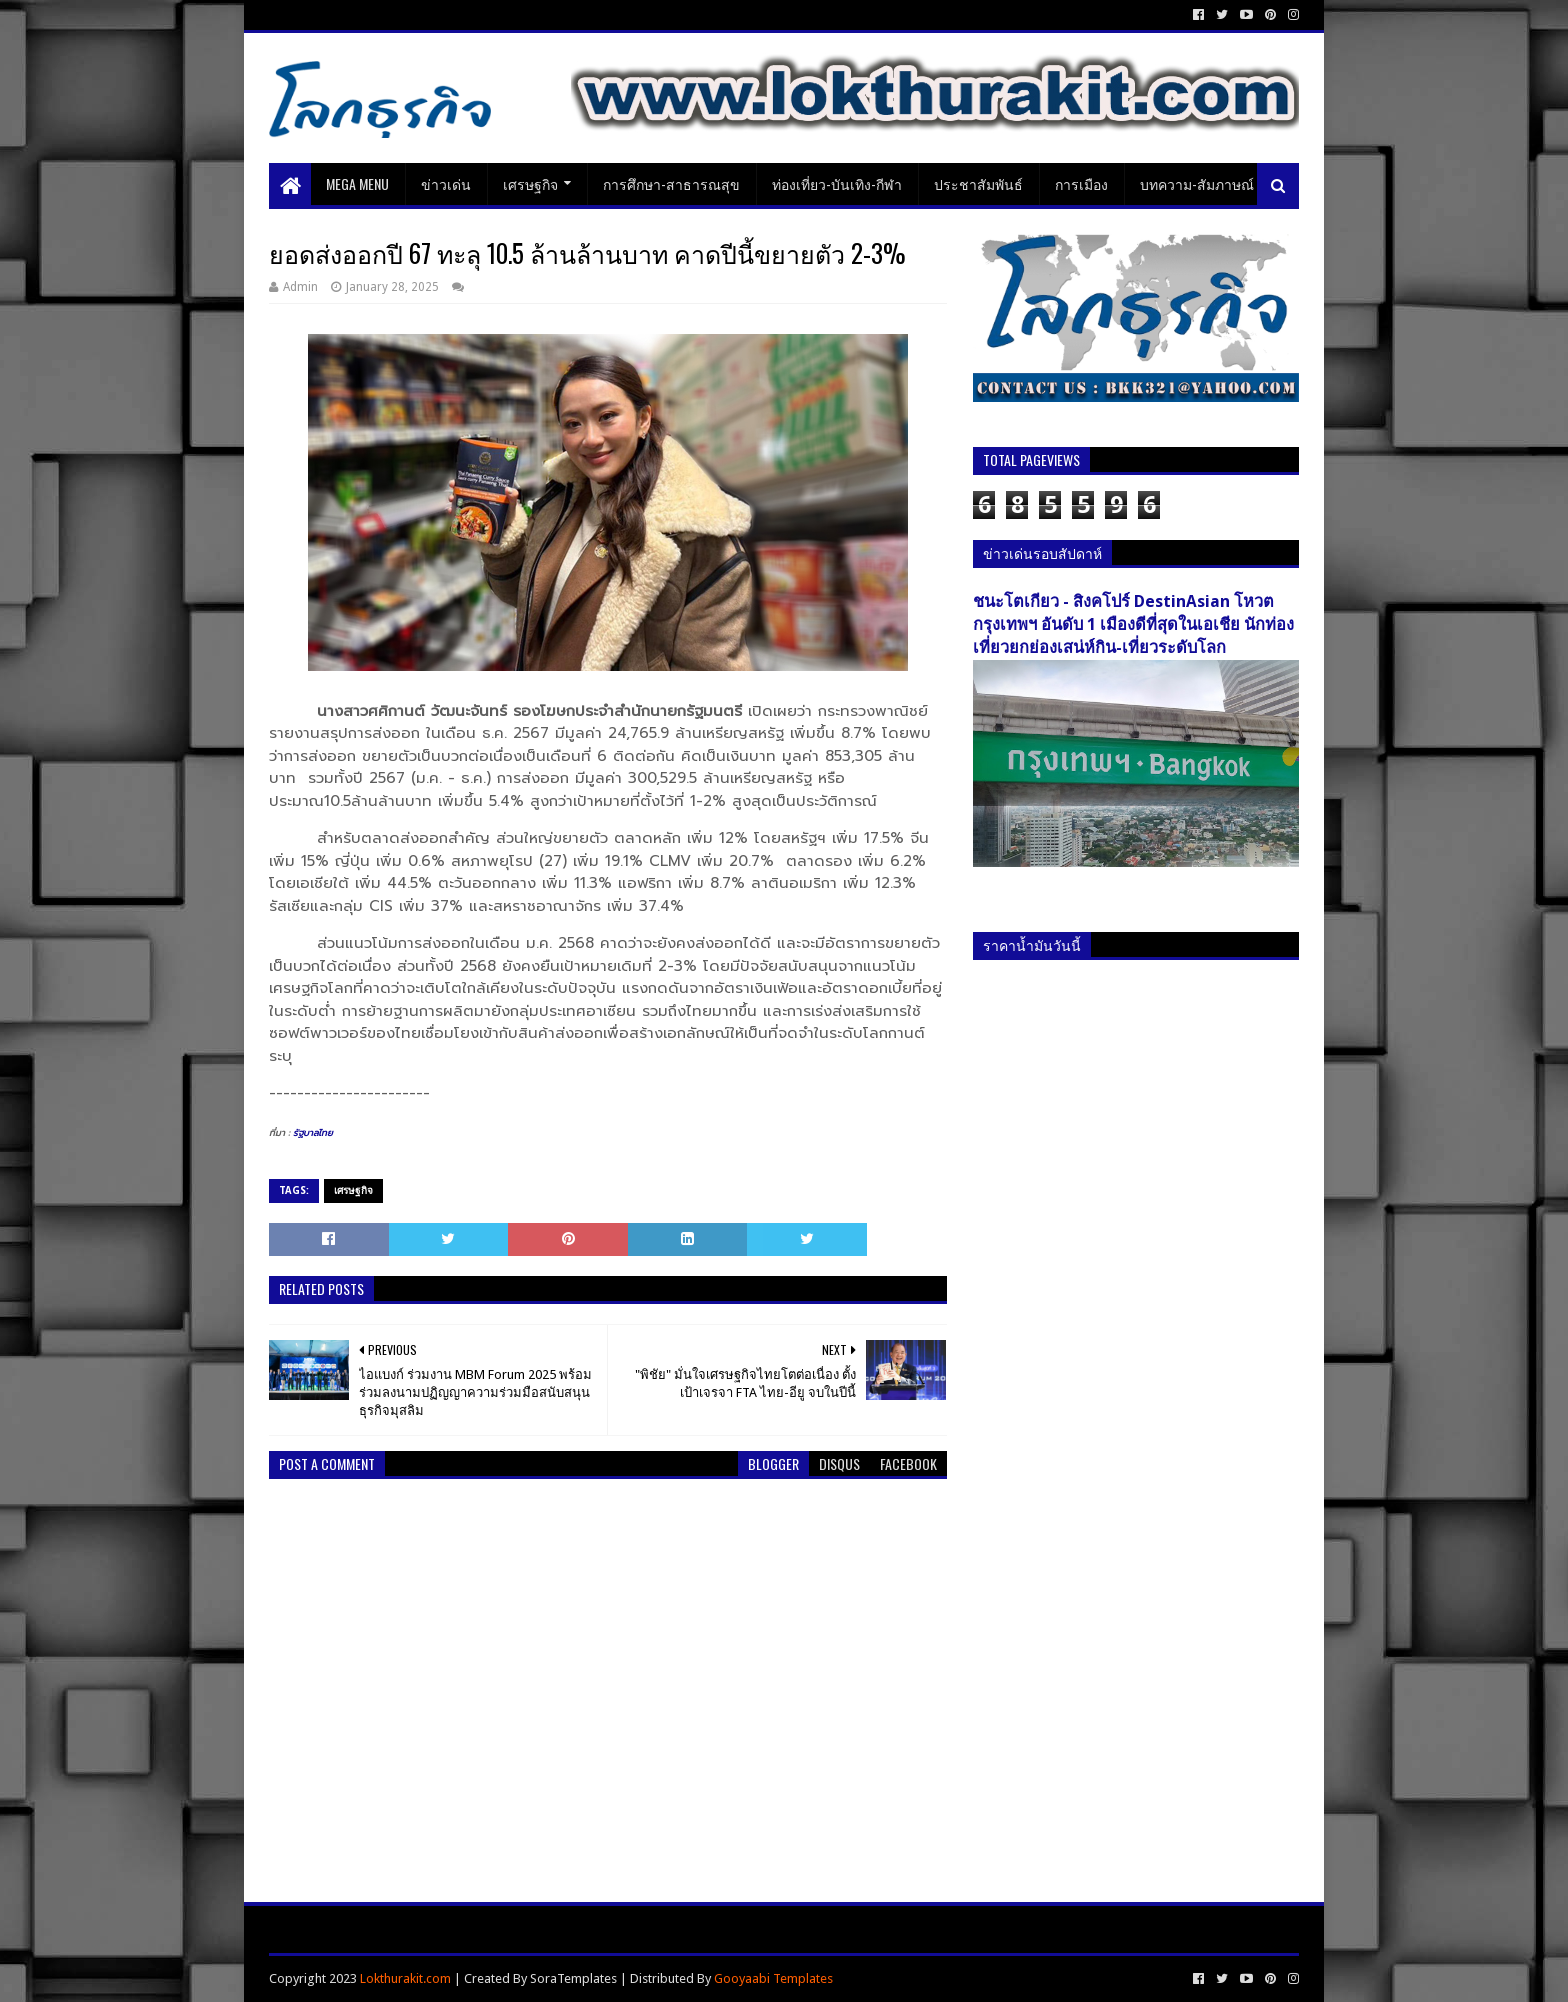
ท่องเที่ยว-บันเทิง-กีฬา (837, 183)
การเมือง (1081, 183)
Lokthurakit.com (405, 1978)
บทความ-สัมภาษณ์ (1197, 183)
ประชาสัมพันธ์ (978, 183)
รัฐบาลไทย (313, 1133)
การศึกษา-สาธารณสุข (671, 183)
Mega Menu (357, 183)
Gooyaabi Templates (773, 1978)
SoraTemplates (573, 1978)
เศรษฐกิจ (530, 183)
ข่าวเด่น (446, 183)
